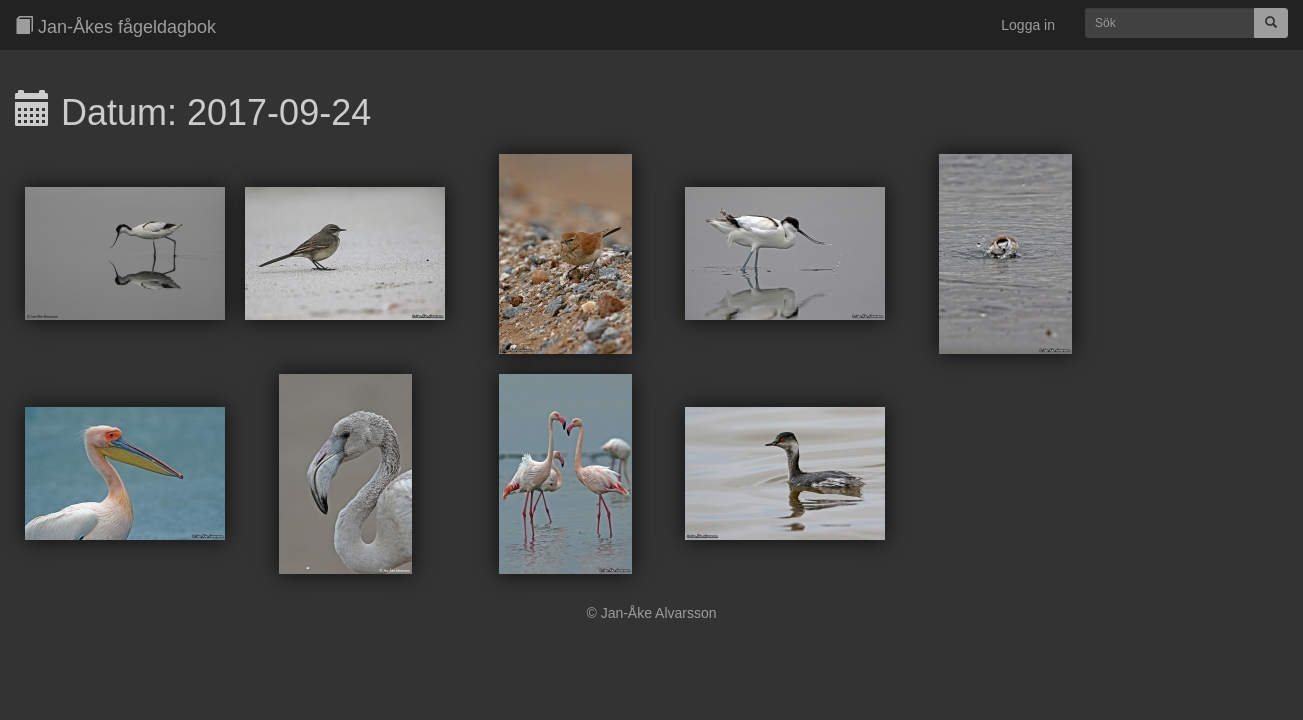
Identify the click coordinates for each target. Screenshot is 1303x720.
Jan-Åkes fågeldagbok (115, 26)
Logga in (1028, 25)
